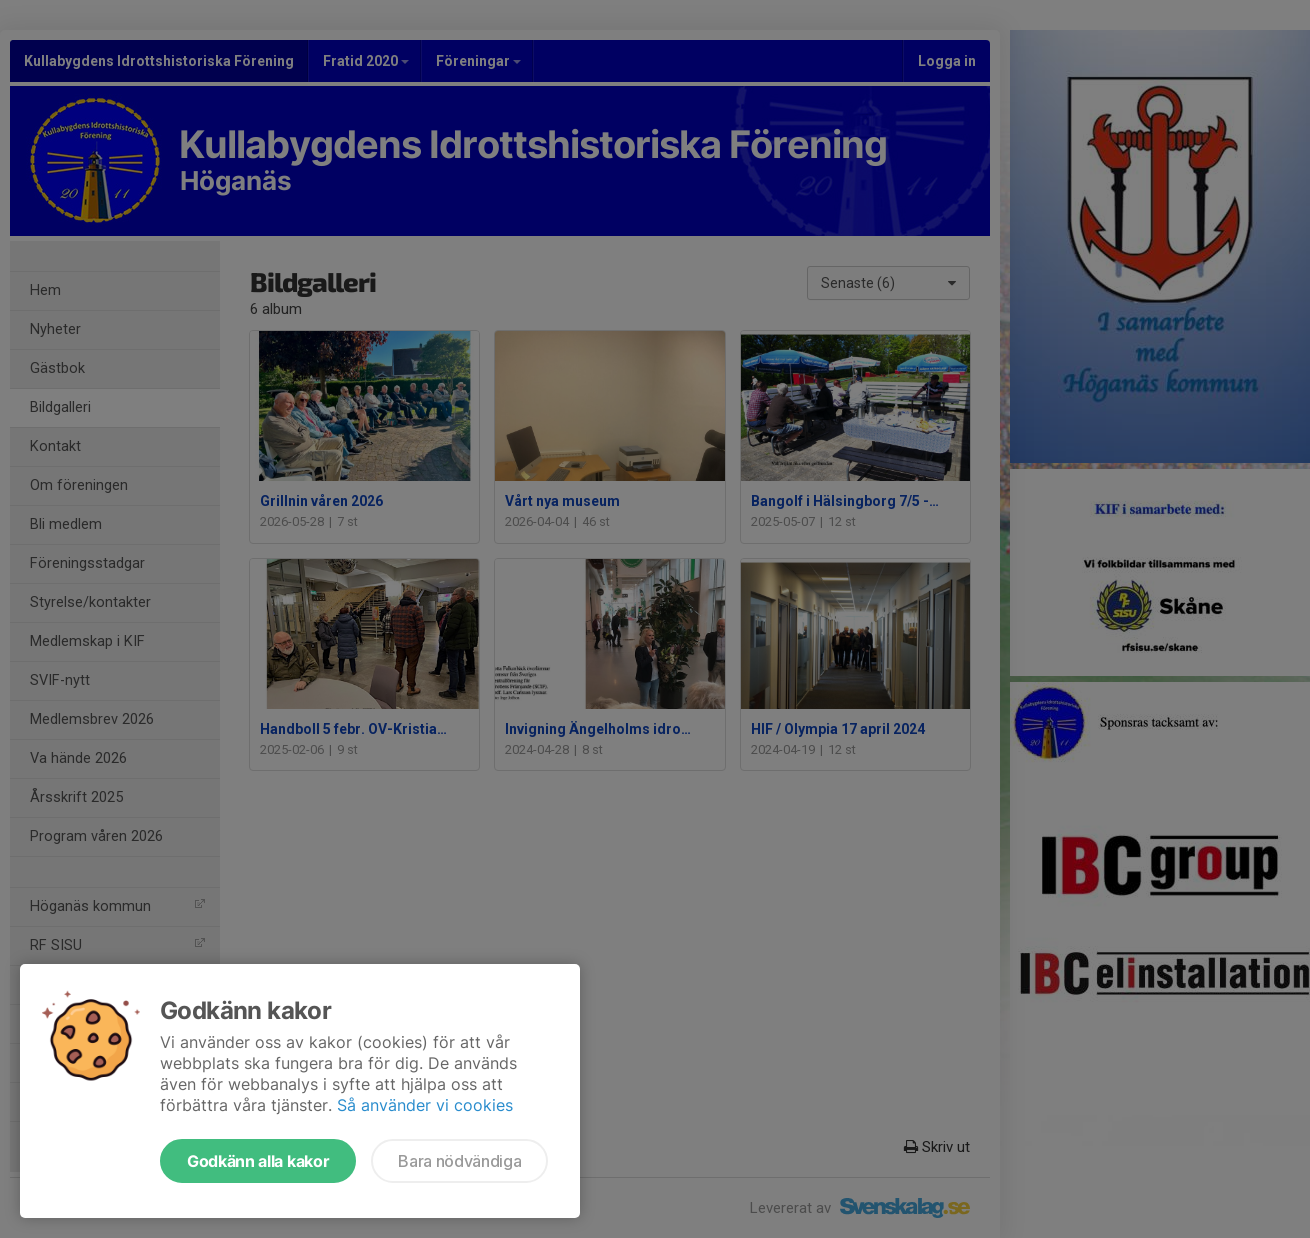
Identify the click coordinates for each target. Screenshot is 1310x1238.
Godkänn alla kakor (258, 1161)
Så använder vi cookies (425, 1105)
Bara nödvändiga (459, 1161)
